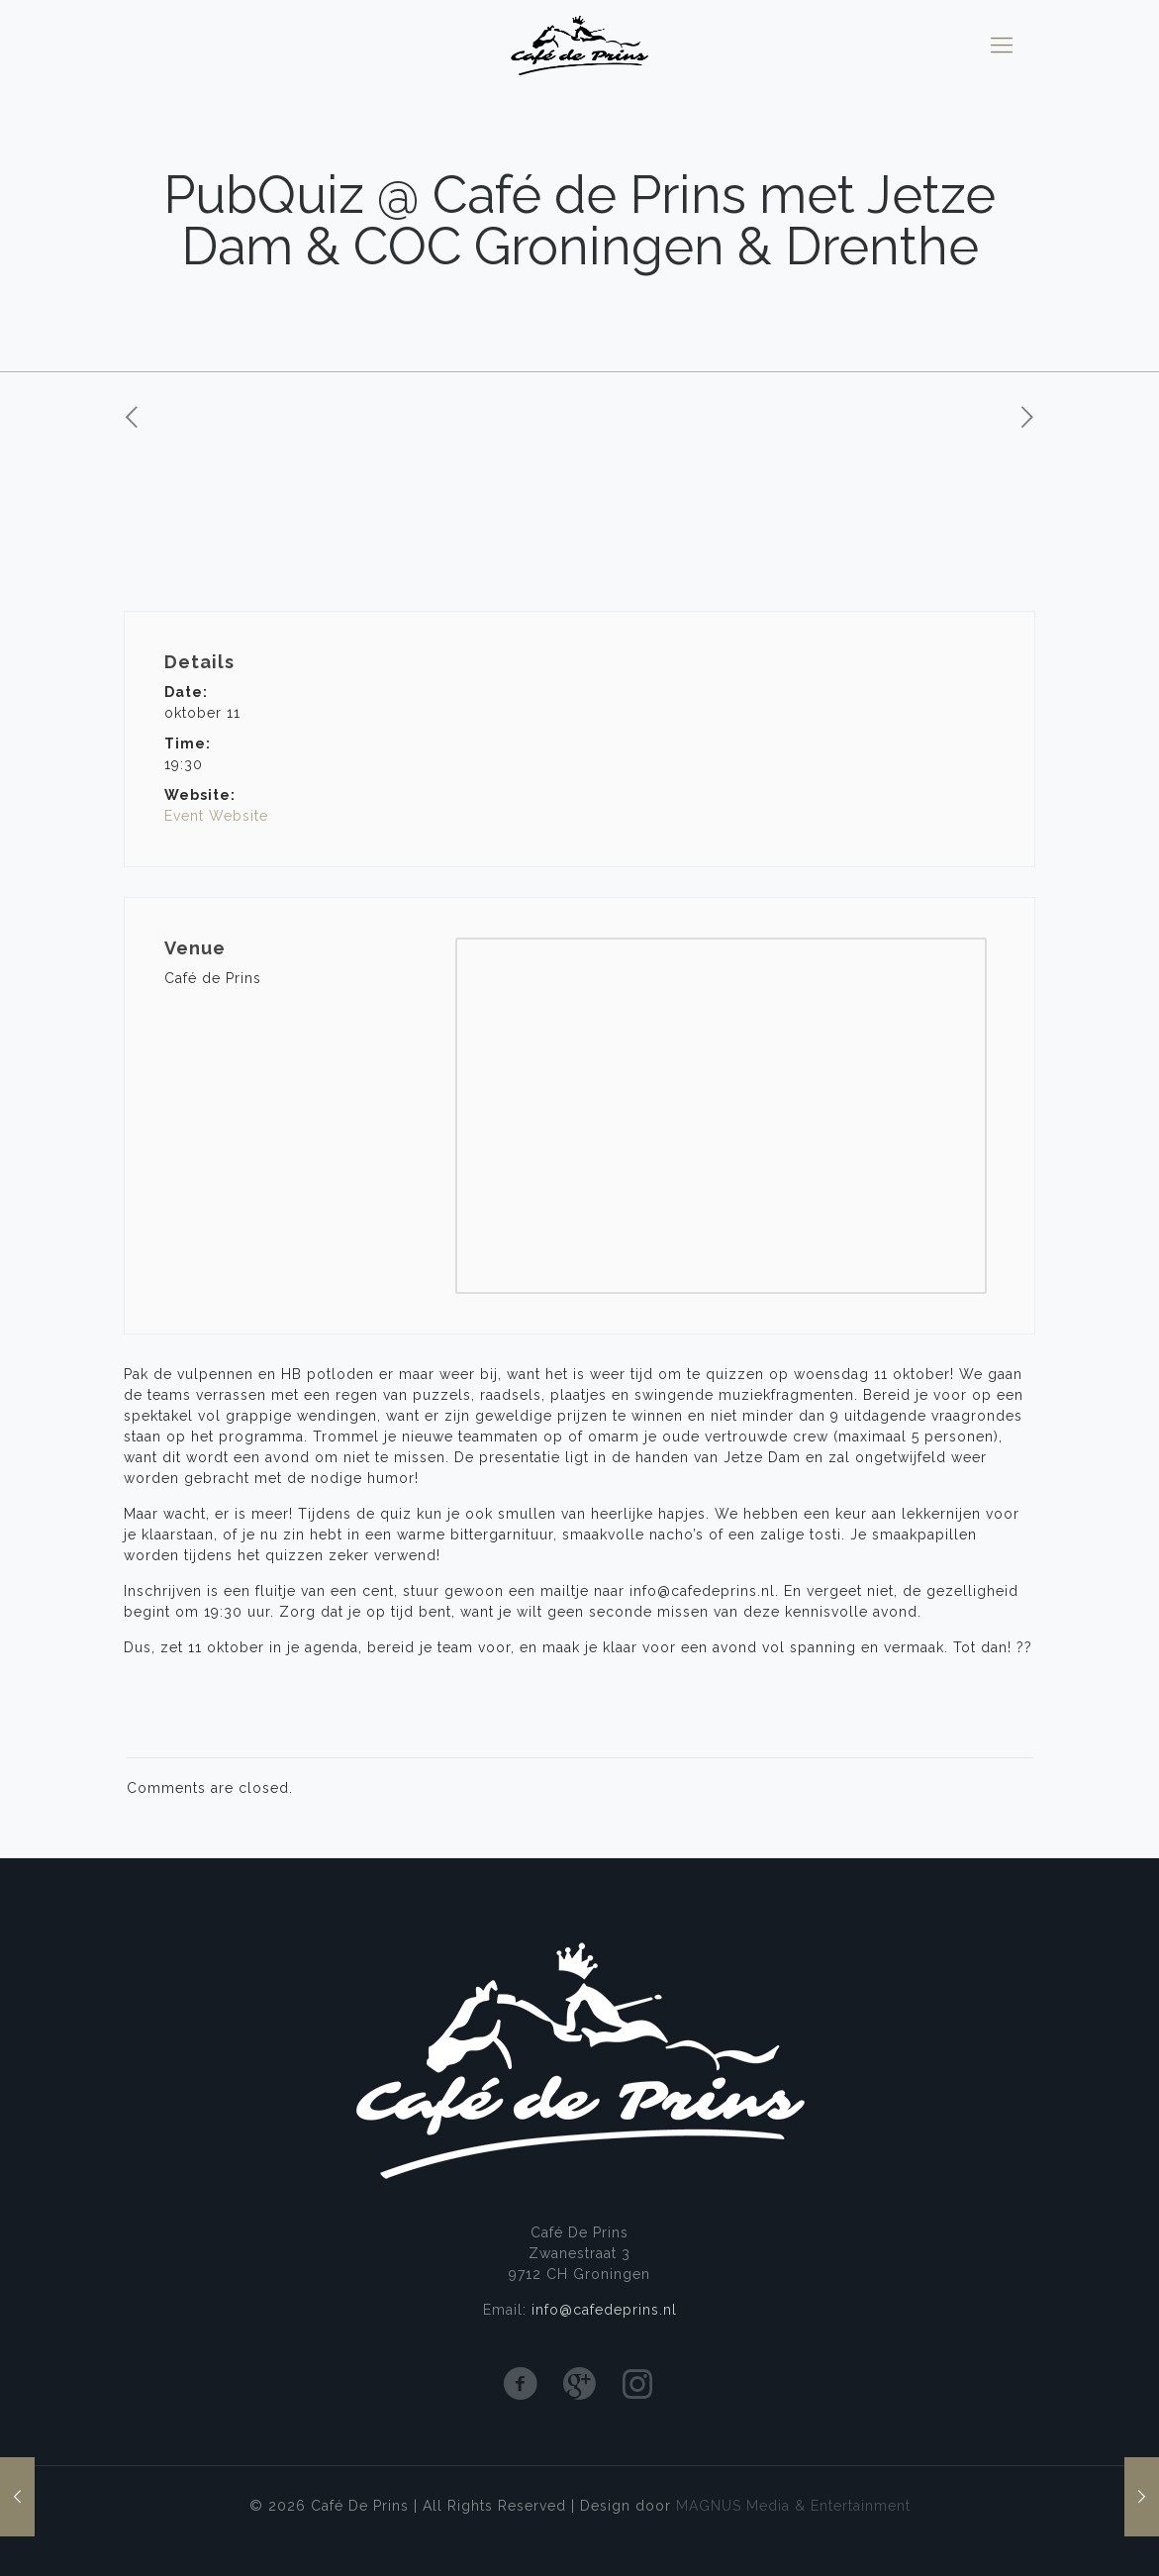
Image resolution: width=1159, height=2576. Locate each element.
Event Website (216, 816)
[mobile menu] (1001, 44)
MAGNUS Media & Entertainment (793, 2506)
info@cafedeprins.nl (604, 2310)
